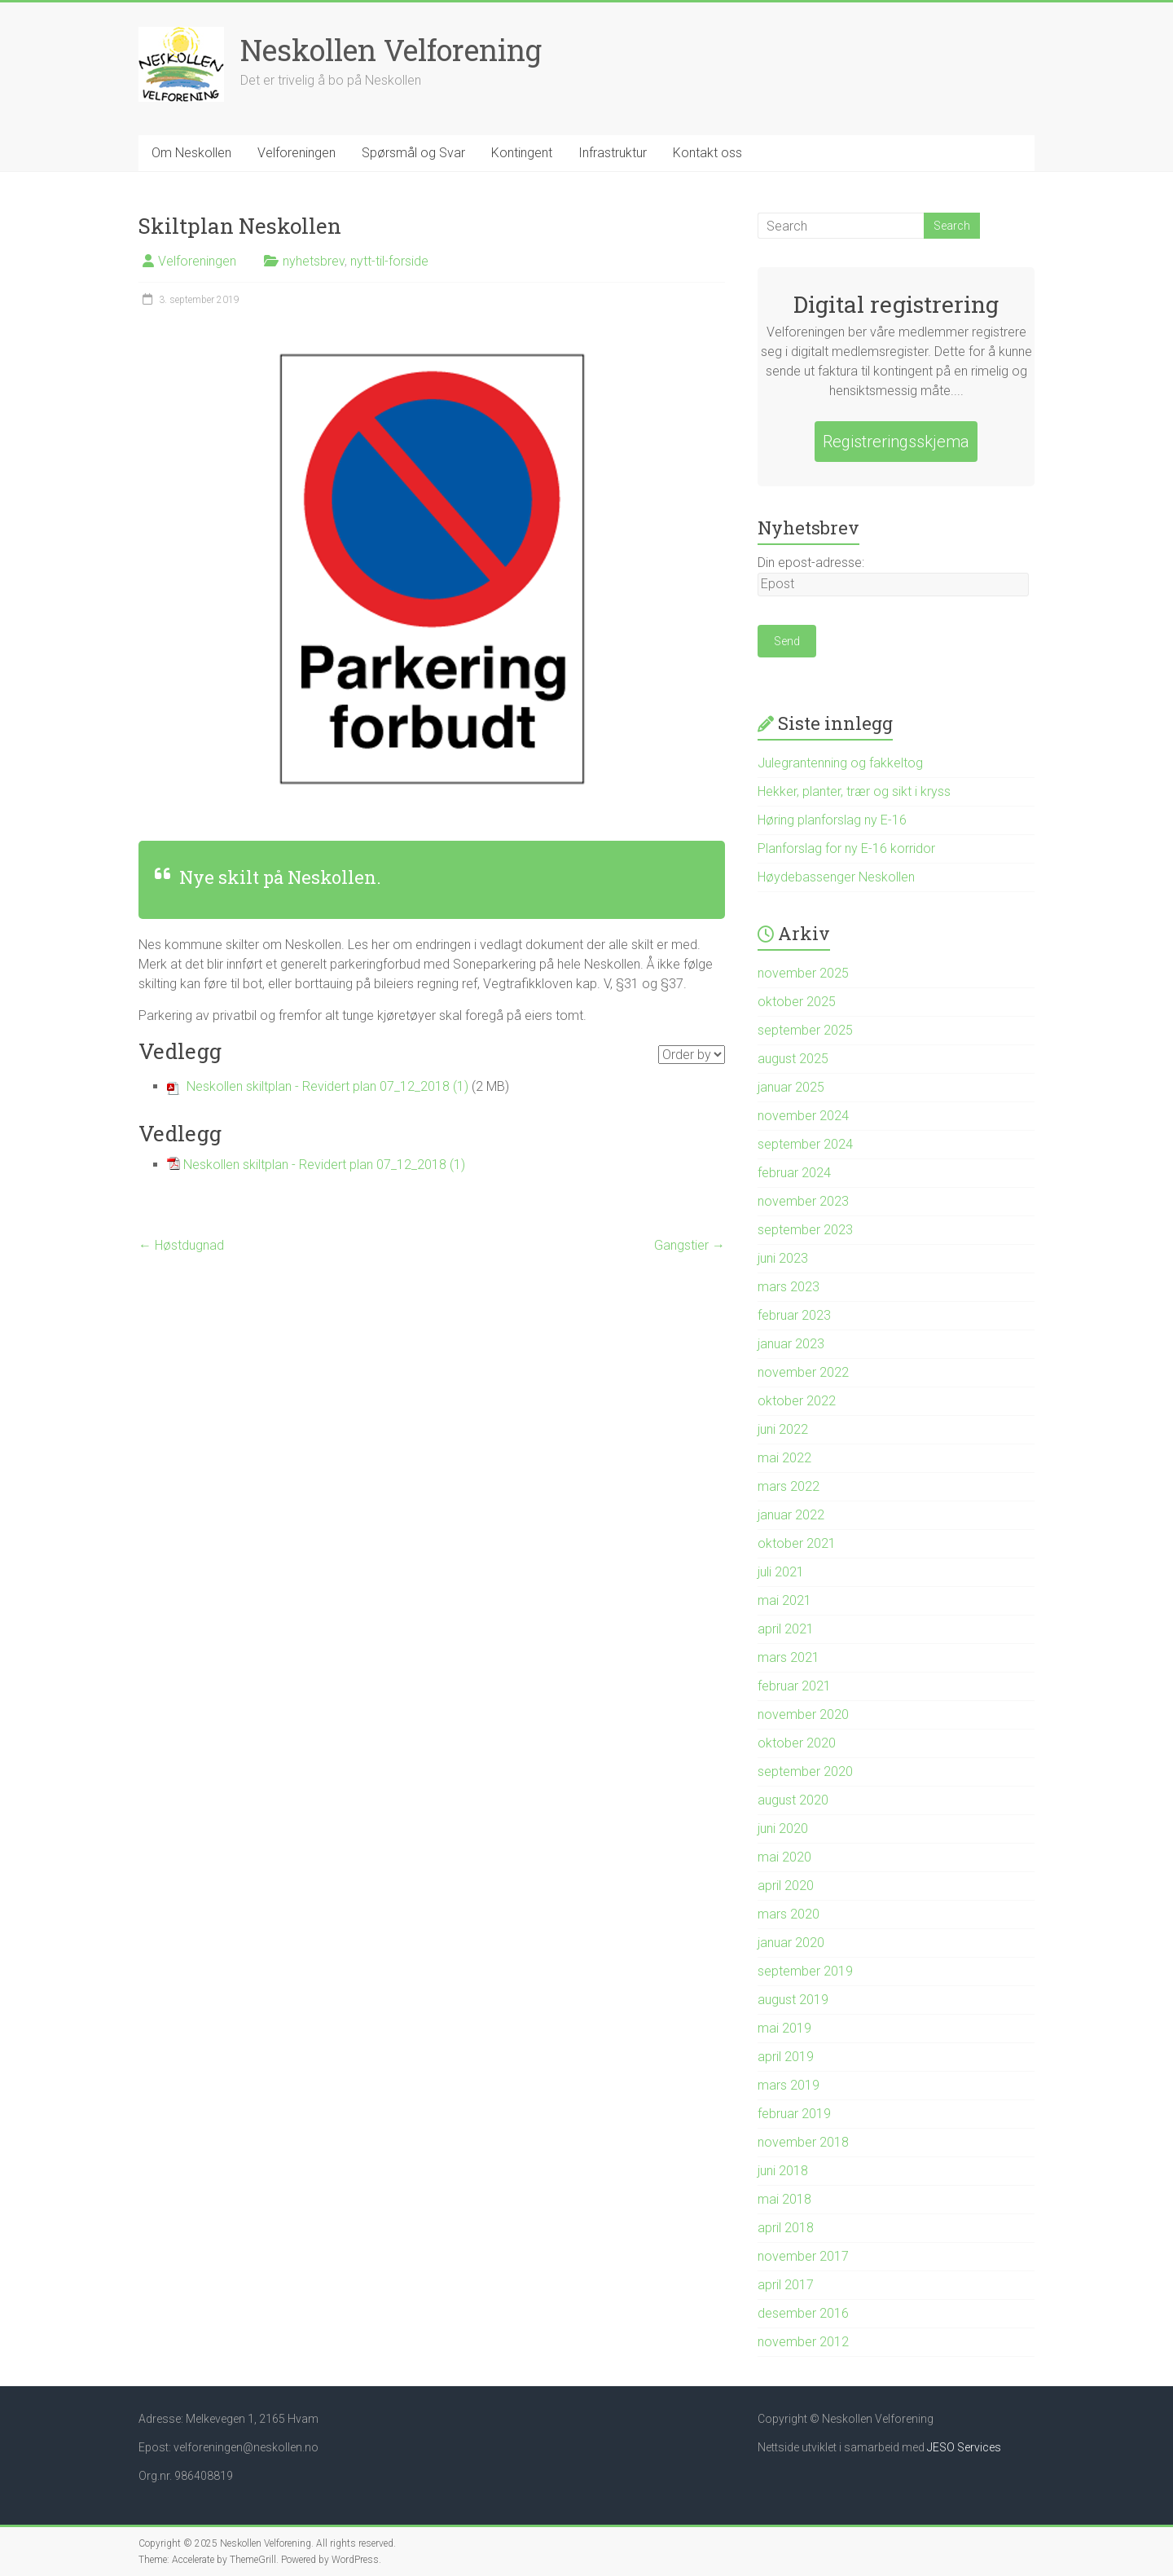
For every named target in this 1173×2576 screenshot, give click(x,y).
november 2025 (803, 973)
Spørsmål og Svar (413, 152)
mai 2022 (784, 1458)
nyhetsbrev (314, 261)
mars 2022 (788, 1486)
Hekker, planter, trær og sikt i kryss (854, 791)
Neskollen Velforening (391, 49)
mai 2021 (784, 1600)
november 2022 (803, 1372)
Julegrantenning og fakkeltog (840, 763)
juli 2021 (781, 1572)
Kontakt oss (707, 152)
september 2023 (805, 1229)
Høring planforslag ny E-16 (832, 820)
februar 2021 (794, 1686)
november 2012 (803, 2342)
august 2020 (793, 1800)
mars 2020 (788, 1914)
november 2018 (803, 2142)
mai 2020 (784, 1857)
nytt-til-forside (389, 261)
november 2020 (803, 1714)
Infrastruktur (612, 152)
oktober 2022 (797, 1401)
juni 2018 (783, 2170)
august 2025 (793, 1058)
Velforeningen (296, 152)
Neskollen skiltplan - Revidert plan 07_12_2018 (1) (327, 1086)
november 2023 (803, 1201)
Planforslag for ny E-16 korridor (846, 848)
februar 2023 (794, 1315)
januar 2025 (791, 1087)
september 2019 (805, 1971)
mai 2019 (784, 2028)
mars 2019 (788, 2085)
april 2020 (786, 1885)
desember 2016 (803, 2313)
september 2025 (805, 1030)
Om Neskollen (191, 152)
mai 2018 (784, 2199)
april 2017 (786, 2284)
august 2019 (793, 1999)
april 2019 (786, 2056)
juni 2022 (783, 1429)
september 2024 (805, 1144)
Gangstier (689, 1245)
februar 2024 (794, 1172)
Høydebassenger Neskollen (836, 877)
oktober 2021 (797, 1543)
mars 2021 (788, 1657)
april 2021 (786, 1629)
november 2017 (803, 2256)
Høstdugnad (181, 1245)
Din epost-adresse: (811, 562)
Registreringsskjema (896, 441)
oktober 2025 (797, 1001)
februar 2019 (794, 2113)
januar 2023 (791, 1344)
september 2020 (805, 1771)
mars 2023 (788, 1287)
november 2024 (803, 1115)
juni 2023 (783, 1258)
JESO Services (964, 2447)
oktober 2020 (797, 1743)
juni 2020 (783, 1828)
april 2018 (786, 2227)
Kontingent (521, 152)
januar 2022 (791, 1515)
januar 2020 (791, 1942)
